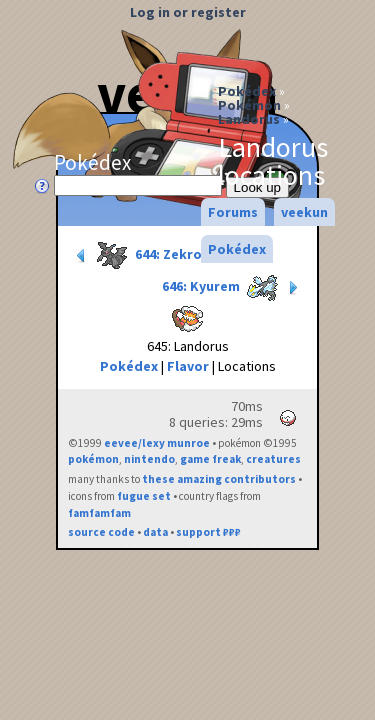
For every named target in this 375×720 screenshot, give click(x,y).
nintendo (149, 459)
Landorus (249, 119)
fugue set (144, 496)
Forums (233, 212)
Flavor (188, 366)
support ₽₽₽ (208, 532)
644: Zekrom (143, 256)
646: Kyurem (232, 288)
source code (101, 532)
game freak (210, 459)
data (155, 532)
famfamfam (99, 513)
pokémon (93, 459)
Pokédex (247, 91)
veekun (304, 212)
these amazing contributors (219, 479)
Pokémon (249, 105)
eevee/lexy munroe (157, 443)
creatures (273, 459)
